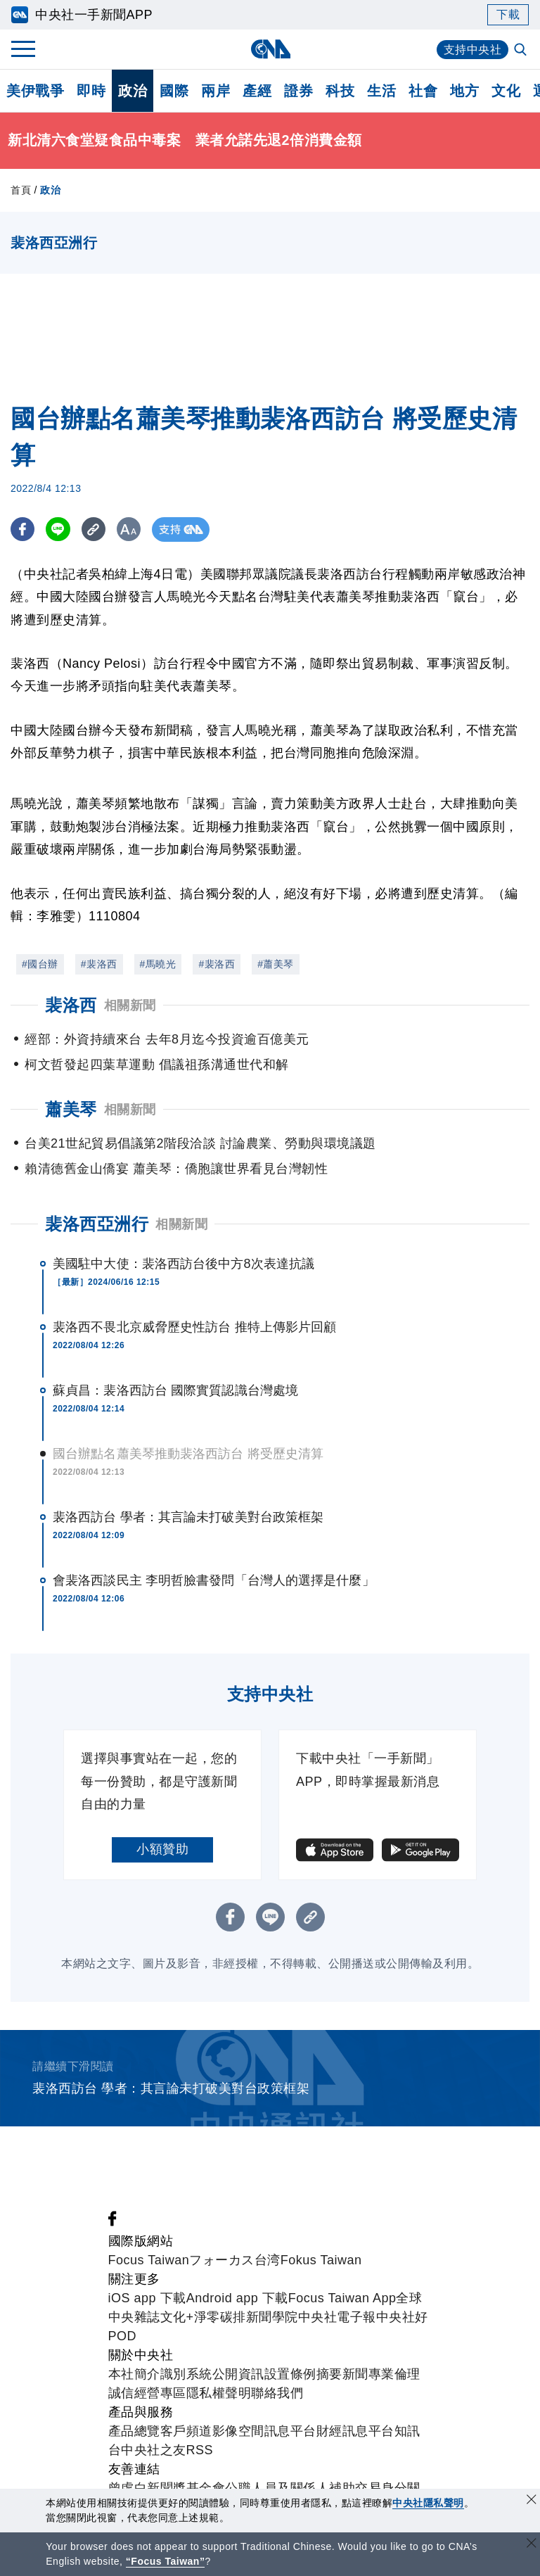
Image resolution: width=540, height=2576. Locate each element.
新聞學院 (272, 2317)
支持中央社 (473, 50)
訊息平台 (290, 2431)
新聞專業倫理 (381, 2374)
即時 (91, 91)
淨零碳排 (220, 2317)
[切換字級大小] (130, 529)
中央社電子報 (337, 2317)
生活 (381, 91)
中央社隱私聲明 (428, 2502)
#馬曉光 (158, 964)
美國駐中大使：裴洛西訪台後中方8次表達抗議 (183, 1264)
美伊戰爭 (35, 91)
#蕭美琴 (275, 964)
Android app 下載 (237, 2298)
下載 (508, 14)
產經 (257, 91)
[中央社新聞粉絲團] (112, 2222)
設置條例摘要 (303, 2374)
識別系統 (186, 2374)
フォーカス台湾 (235, 2260)
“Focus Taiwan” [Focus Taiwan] (165, 2561)
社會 (423, 91)
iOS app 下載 (147, 2298)
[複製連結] (94, 529)
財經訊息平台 (355, 2431)
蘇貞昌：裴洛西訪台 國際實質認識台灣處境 (175, 1390)
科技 (340, 91)
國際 (174, 91)
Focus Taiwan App (342, 2298)
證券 (298, 91)
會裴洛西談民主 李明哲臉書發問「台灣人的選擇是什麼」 (214, 1580)
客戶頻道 (186, 2431)
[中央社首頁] (270, 49)
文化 (505, 91)
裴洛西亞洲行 (96, 1223)
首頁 (21, 190)
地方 (464, 91)
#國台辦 (40, 964)
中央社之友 (153, 2450)
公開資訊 (238, 2374)
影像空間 (238, 2431)
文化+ (177, 2317)
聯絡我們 (277, 2393)
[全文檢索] (521, 50)
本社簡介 (134, 2374)
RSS (200, 2450)
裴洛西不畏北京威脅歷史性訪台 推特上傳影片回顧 (194, 1327)
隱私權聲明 (219, 2393)
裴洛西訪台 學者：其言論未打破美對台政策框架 (188, 1517)
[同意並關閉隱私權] (531, 2501)
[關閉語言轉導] (531, 2544)
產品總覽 (134, 2431)
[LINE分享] (58, 529)
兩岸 (215, 91)
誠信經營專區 (147, 2393)
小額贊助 (162, 1849)
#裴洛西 (99, 964)
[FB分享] (23, 529)
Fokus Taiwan (321, 2260)
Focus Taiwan (149, 2260)
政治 (132, 91)
